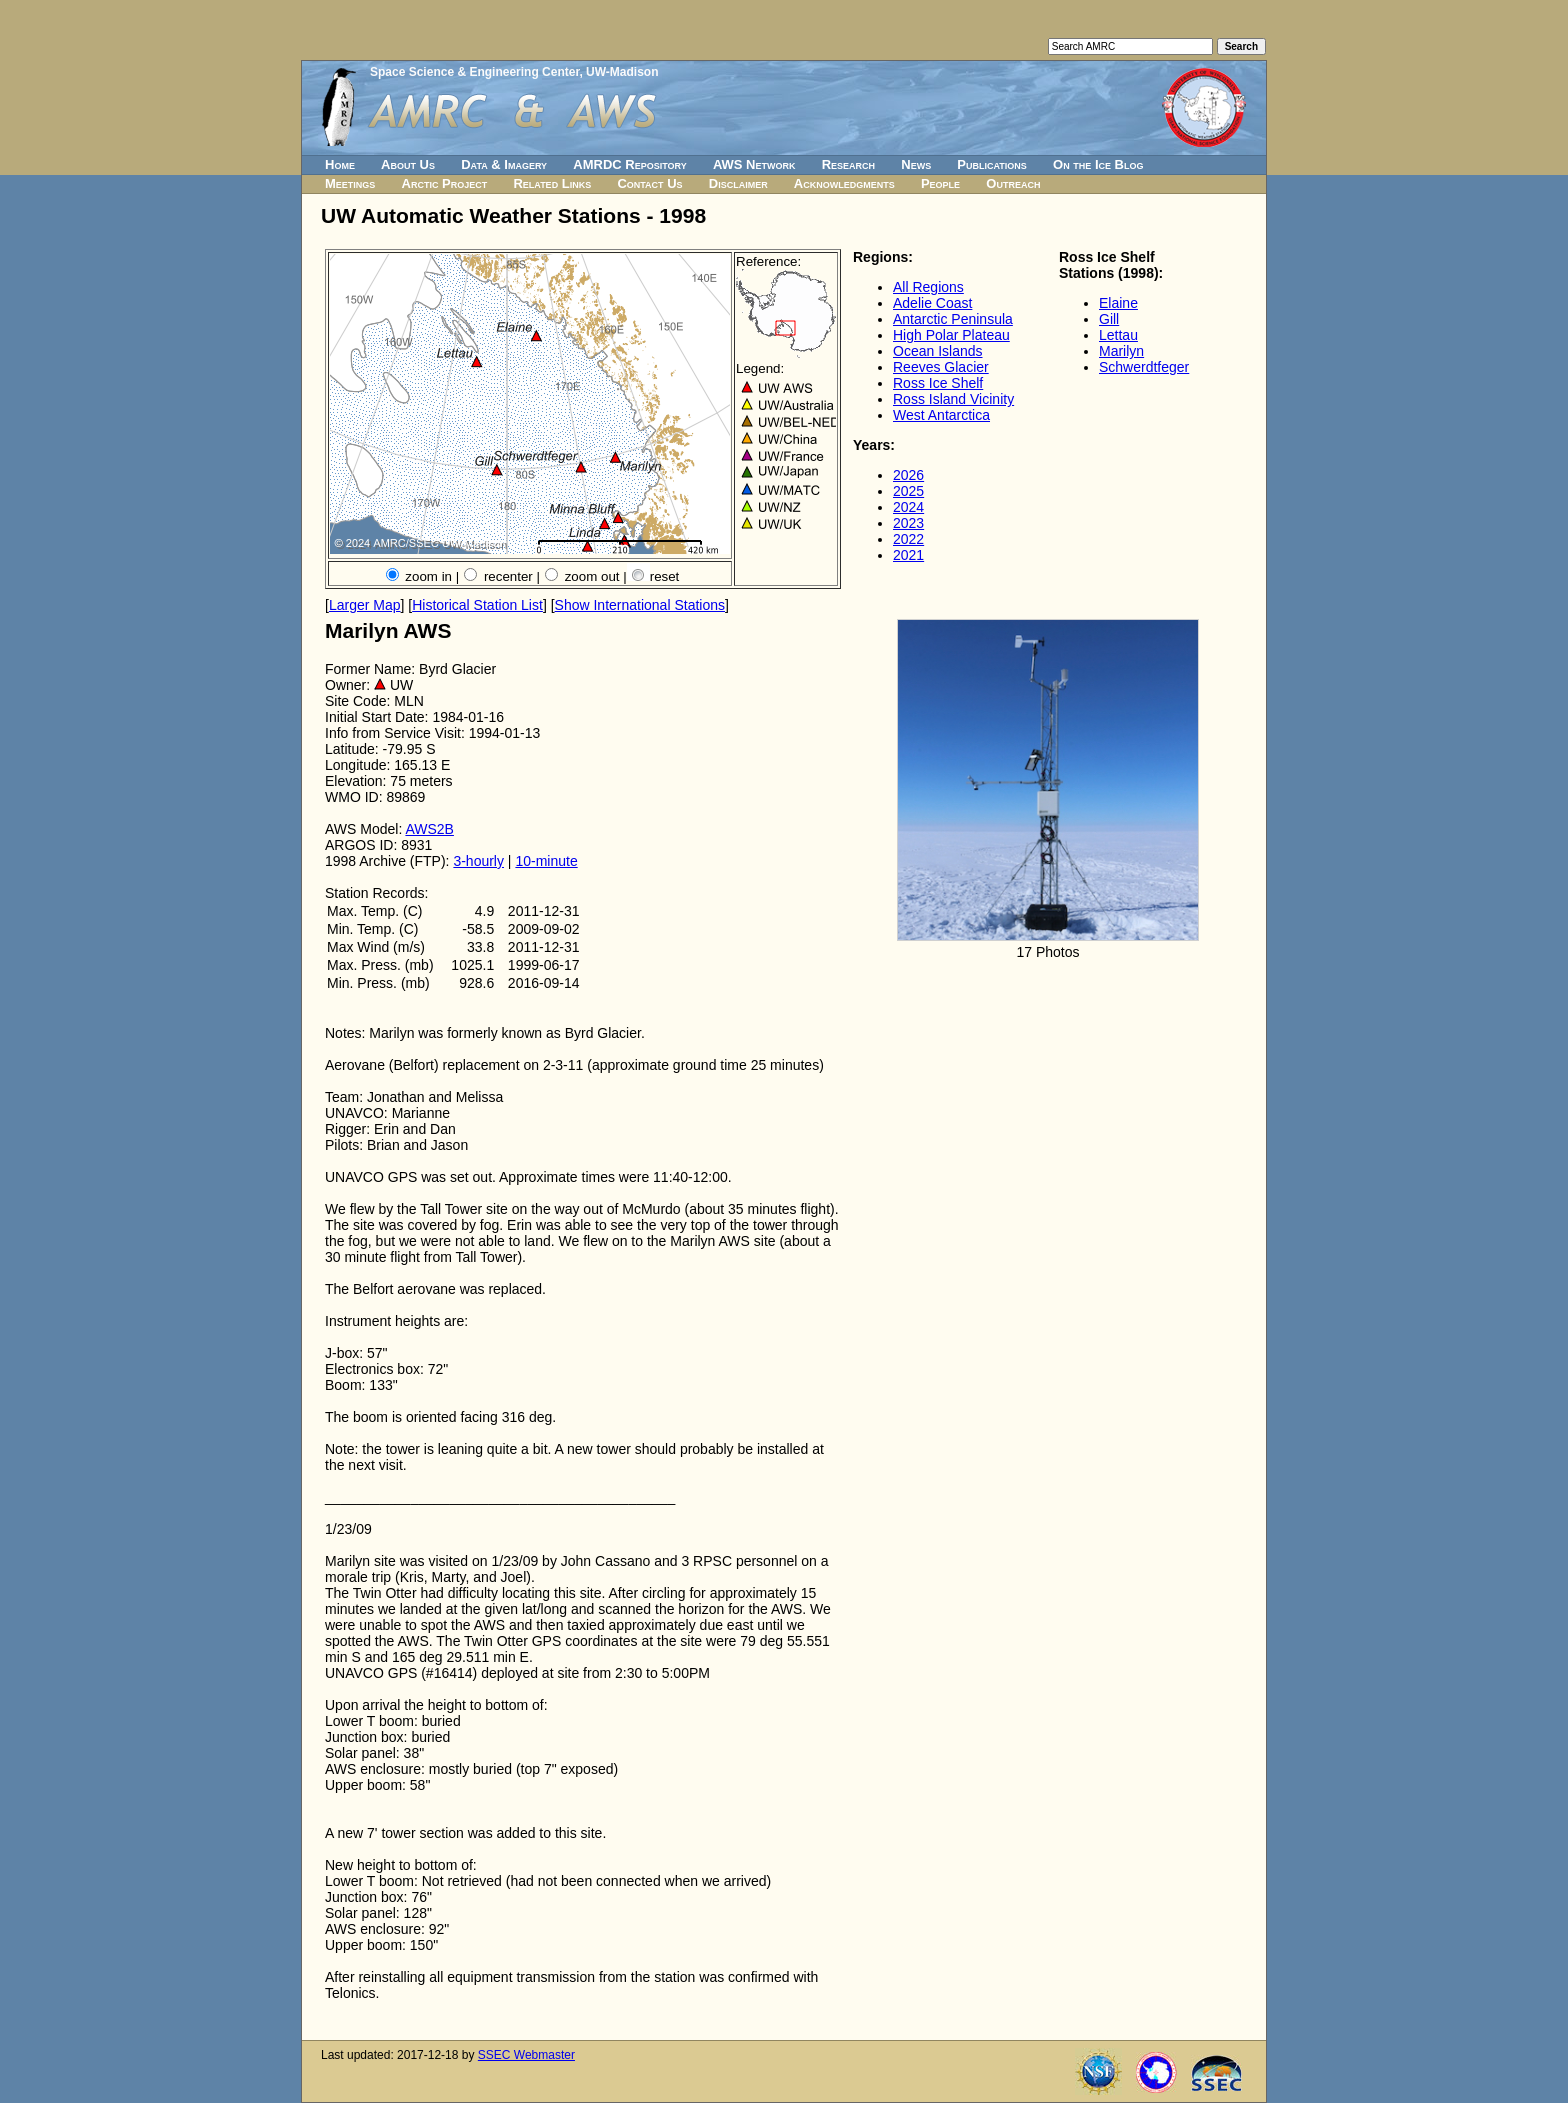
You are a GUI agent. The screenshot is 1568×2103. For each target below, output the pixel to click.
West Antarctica (941, 415)
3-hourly (478, 861)
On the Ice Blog (1098, 164)
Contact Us (649, 183)
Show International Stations (640, 605)
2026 (908, 475)
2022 (908, 539)
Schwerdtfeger (1144, 367)
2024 (908, 507)
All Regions (928, 287)
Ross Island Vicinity (953, 399)
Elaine (1118, 303)
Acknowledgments (844, 183)
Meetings (350, 183)
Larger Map (365, 605)
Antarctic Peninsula (953, 319)
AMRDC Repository (629, 164)
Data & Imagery (504, 164)
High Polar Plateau (951, 335)
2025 (908, 491)
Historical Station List (477, 605)
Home (340, 164)
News (916, 164)
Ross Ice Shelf (938, 383)
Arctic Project (445, 183)
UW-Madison (622, 72)
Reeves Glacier (941, 367)
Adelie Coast (932, 303)
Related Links (552, 183)
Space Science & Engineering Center (474, 72)
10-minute (546, 861)
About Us (408, 164)
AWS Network (754, 164)
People (940, 183)
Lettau (1118, 335)
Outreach (1013, 183)
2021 (908, 555)
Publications (992, 164)
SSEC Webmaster (526, 2055)
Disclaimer (738, 183)
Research (848, 164)
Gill (1109, 319)
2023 (908, 523)
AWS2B (429, 829)
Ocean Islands (938, 351)
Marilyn (1121, 351)
